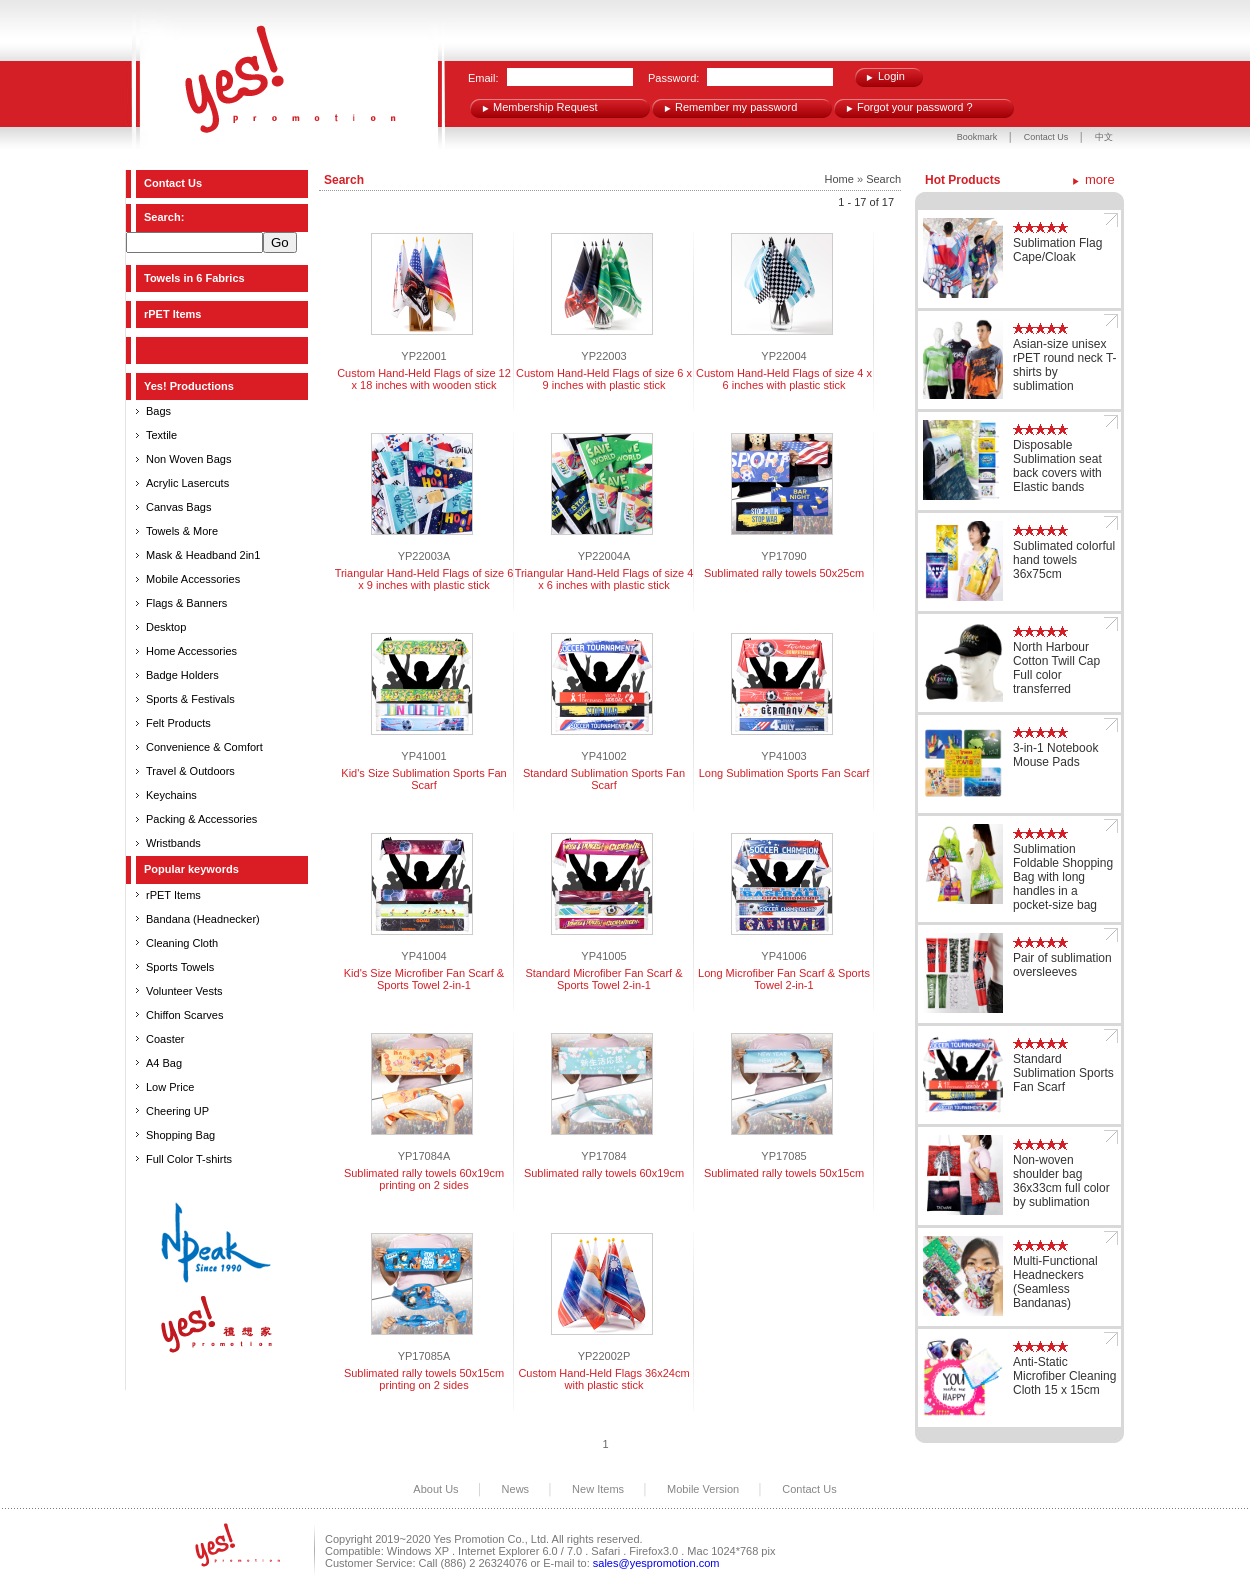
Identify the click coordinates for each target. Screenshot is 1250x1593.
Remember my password (736, 107)
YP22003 (603, 356)
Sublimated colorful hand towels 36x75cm (1064, 560)
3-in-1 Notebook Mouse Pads (1055, 755)
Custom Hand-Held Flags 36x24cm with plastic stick (603, 1379)
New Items (598, 1489)
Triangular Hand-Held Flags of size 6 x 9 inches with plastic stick (424, 579)
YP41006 (783, 956)
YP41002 (603, 756)
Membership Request (545, 107)
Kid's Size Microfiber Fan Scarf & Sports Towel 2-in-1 (424, 979)
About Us (435, 1489)
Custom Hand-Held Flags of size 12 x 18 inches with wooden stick (424, 379)
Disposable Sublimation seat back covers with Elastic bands (1057, 466)
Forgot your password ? (915, 107)
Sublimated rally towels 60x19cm (604, 1173)
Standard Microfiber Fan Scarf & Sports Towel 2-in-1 (603, 979)
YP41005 (603, 956)
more (1100, 179)
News (516, 1489)
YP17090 (783, 556)
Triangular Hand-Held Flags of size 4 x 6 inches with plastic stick (604, 579)
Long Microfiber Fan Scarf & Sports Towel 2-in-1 (784, 979)
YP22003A (424, 556)
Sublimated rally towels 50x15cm (784, 1173)
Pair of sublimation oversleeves (1062, 965)
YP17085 (783, 1156)
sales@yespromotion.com (656, 1563)
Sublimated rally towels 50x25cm (784, 573)
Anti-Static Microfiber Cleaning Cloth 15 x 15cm (1064, 1376)
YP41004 (423, 956)
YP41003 (783, 756)
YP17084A (424, 1156)
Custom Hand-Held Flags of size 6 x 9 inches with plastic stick (604, 379)
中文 (1104, 137)
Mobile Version (703, 1489)
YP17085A (424, 1356)
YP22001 (423, 356)
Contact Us (1047, 137)
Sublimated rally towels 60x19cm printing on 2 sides (424, 1179)
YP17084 (603, 1156)
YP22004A (604, 556)
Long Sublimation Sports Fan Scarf (784, 773)
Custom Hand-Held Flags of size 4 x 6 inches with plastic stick (784, 379)
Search (883, 179)
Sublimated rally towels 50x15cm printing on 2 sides (424, 1379)
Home (839, 179)
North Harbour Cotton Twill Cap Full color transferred (1056, 668)
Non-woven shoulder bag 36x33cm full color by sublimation (1061, 1181)
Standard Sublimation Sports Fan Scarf (604, 779)
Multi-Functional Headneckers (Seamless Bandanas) (1055, 1282)
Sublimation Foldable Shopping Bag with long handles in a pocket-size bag (1063, 877)
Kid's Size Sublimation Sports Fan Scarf (423, 779)
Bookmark (977, 137)
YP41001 (423, 756)
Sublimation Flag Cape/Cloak (1057, 250)
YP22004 (783, 356)
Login (891, 76)
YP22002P (604, 1356)
